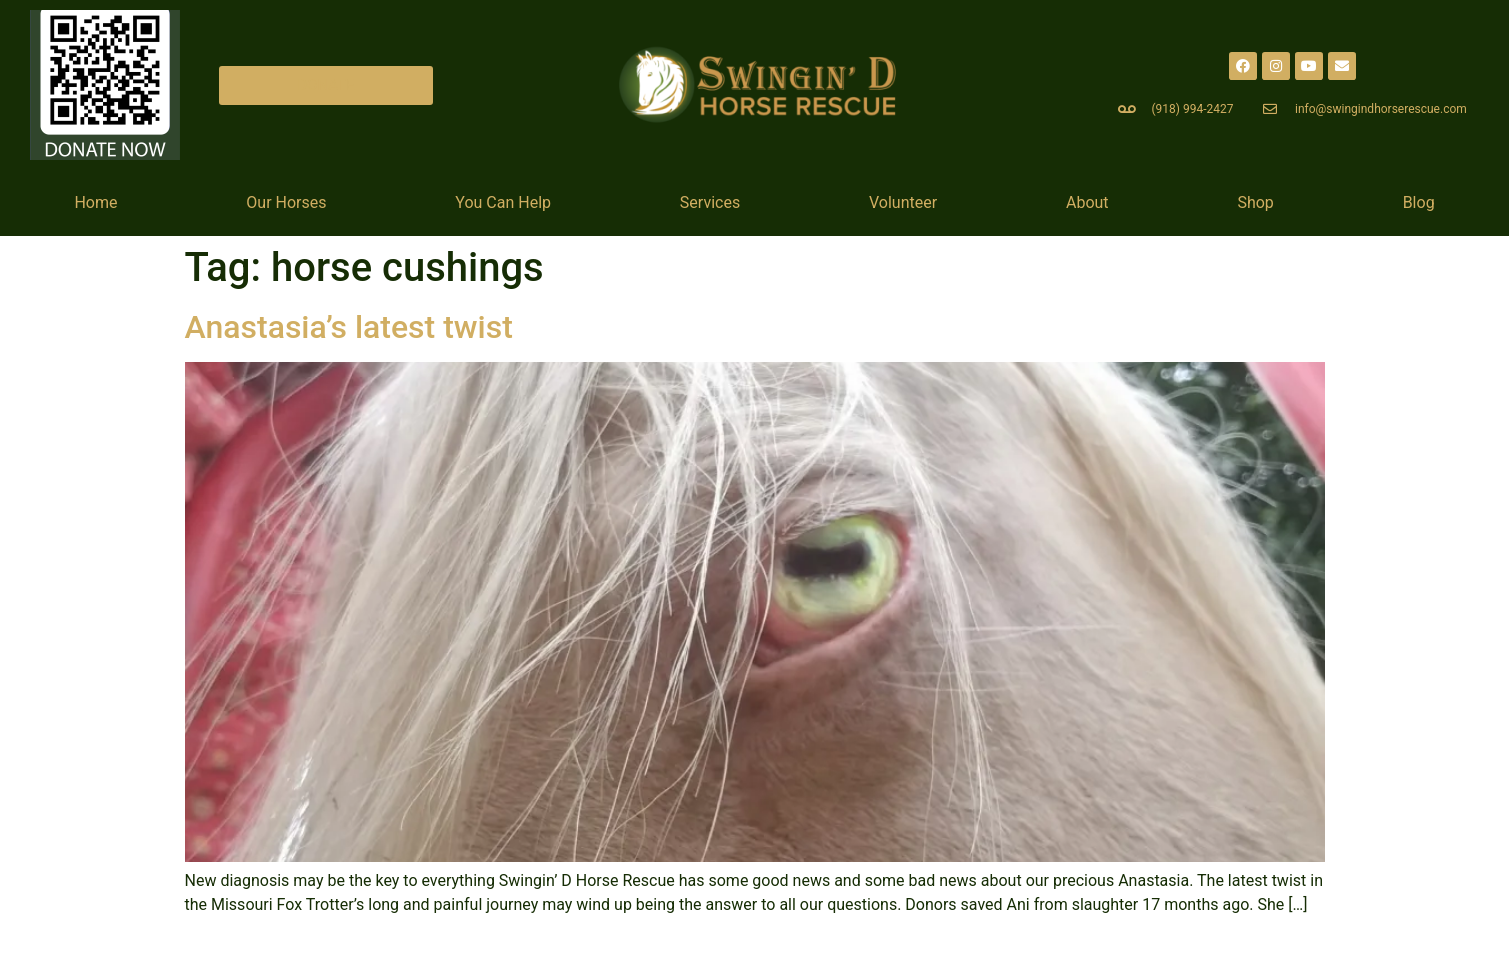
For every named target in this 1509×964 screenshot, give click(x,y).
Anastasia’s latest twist (349, 327)
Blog (1419, 202)
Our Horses (286, 202)
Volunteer (903, 202)
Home (95, 202)
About (1087, 202)
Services (710, 202)
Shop (1255, 202)
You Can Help (503, 202)
